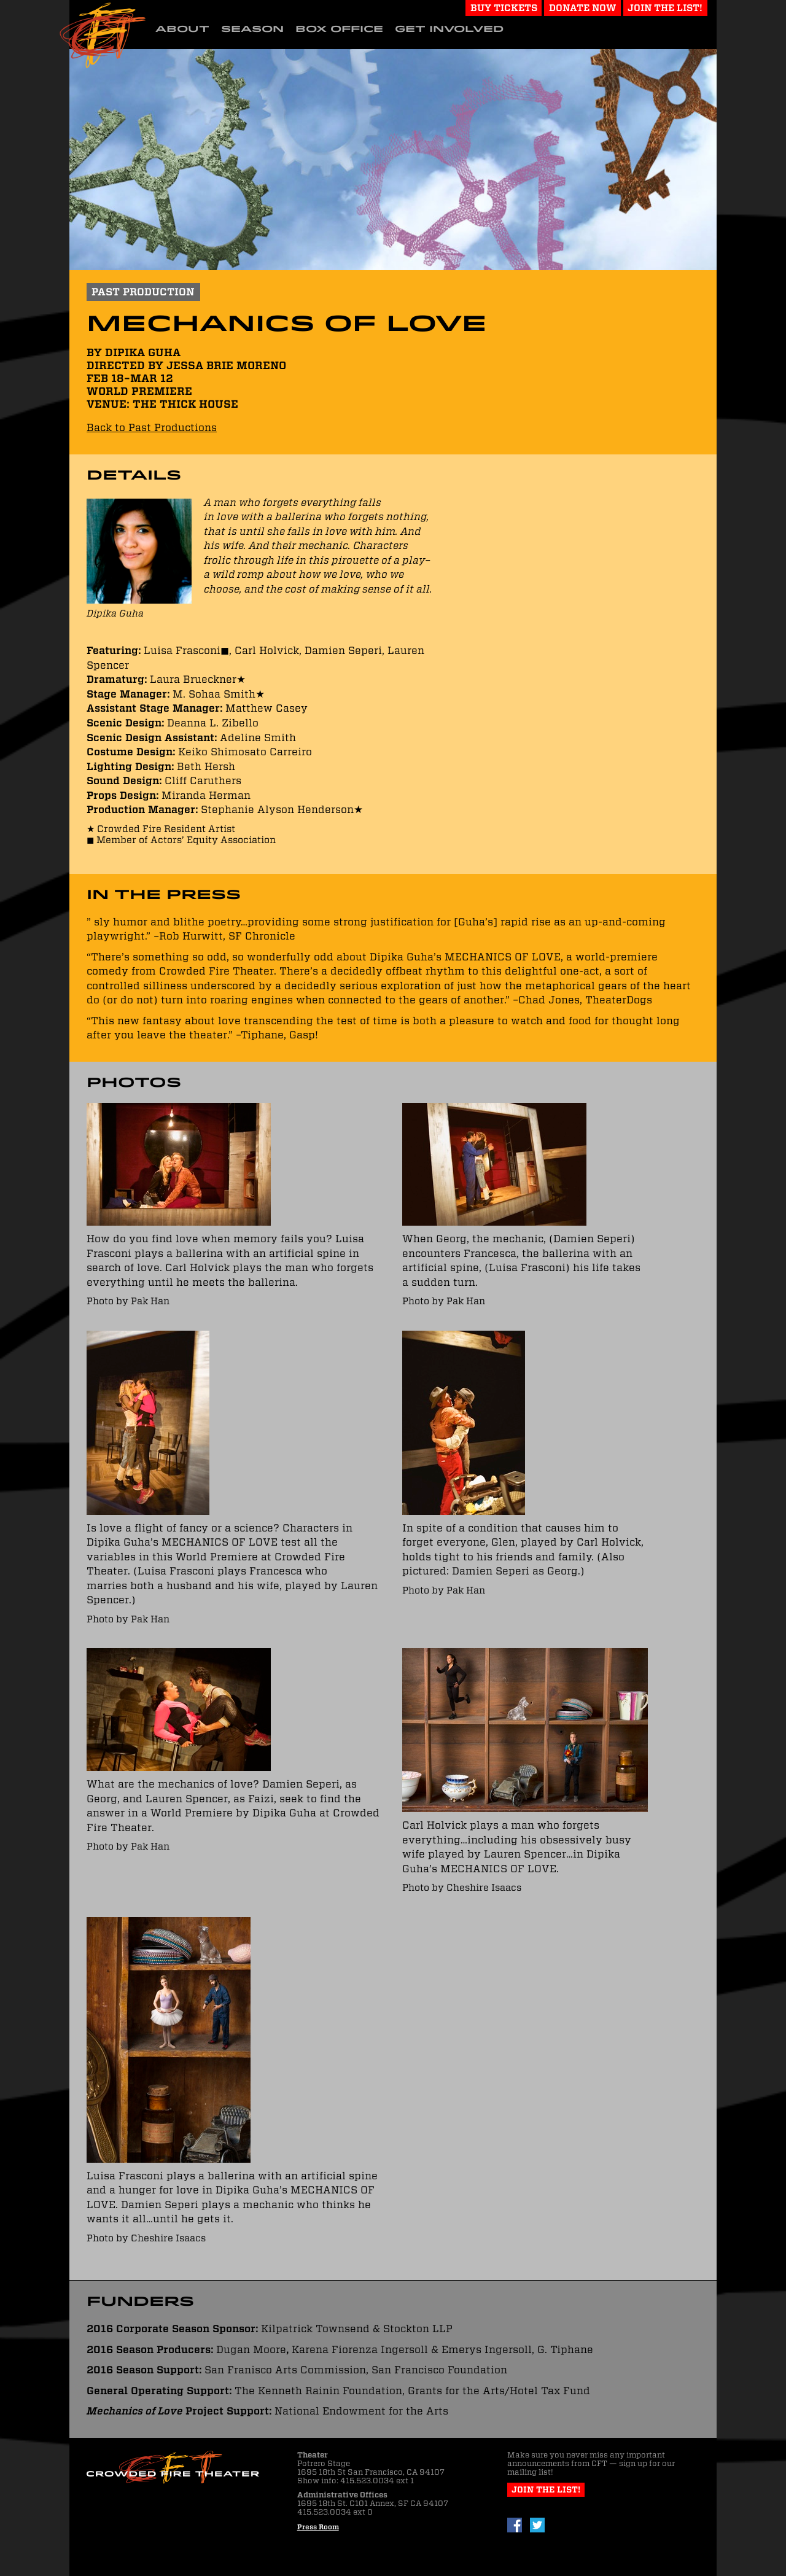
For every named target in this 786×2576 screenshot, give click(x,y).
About (182, 29)
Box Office (339, 29)
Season (252, 29)
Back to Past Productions (152, 427)
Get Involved (449, 29)
